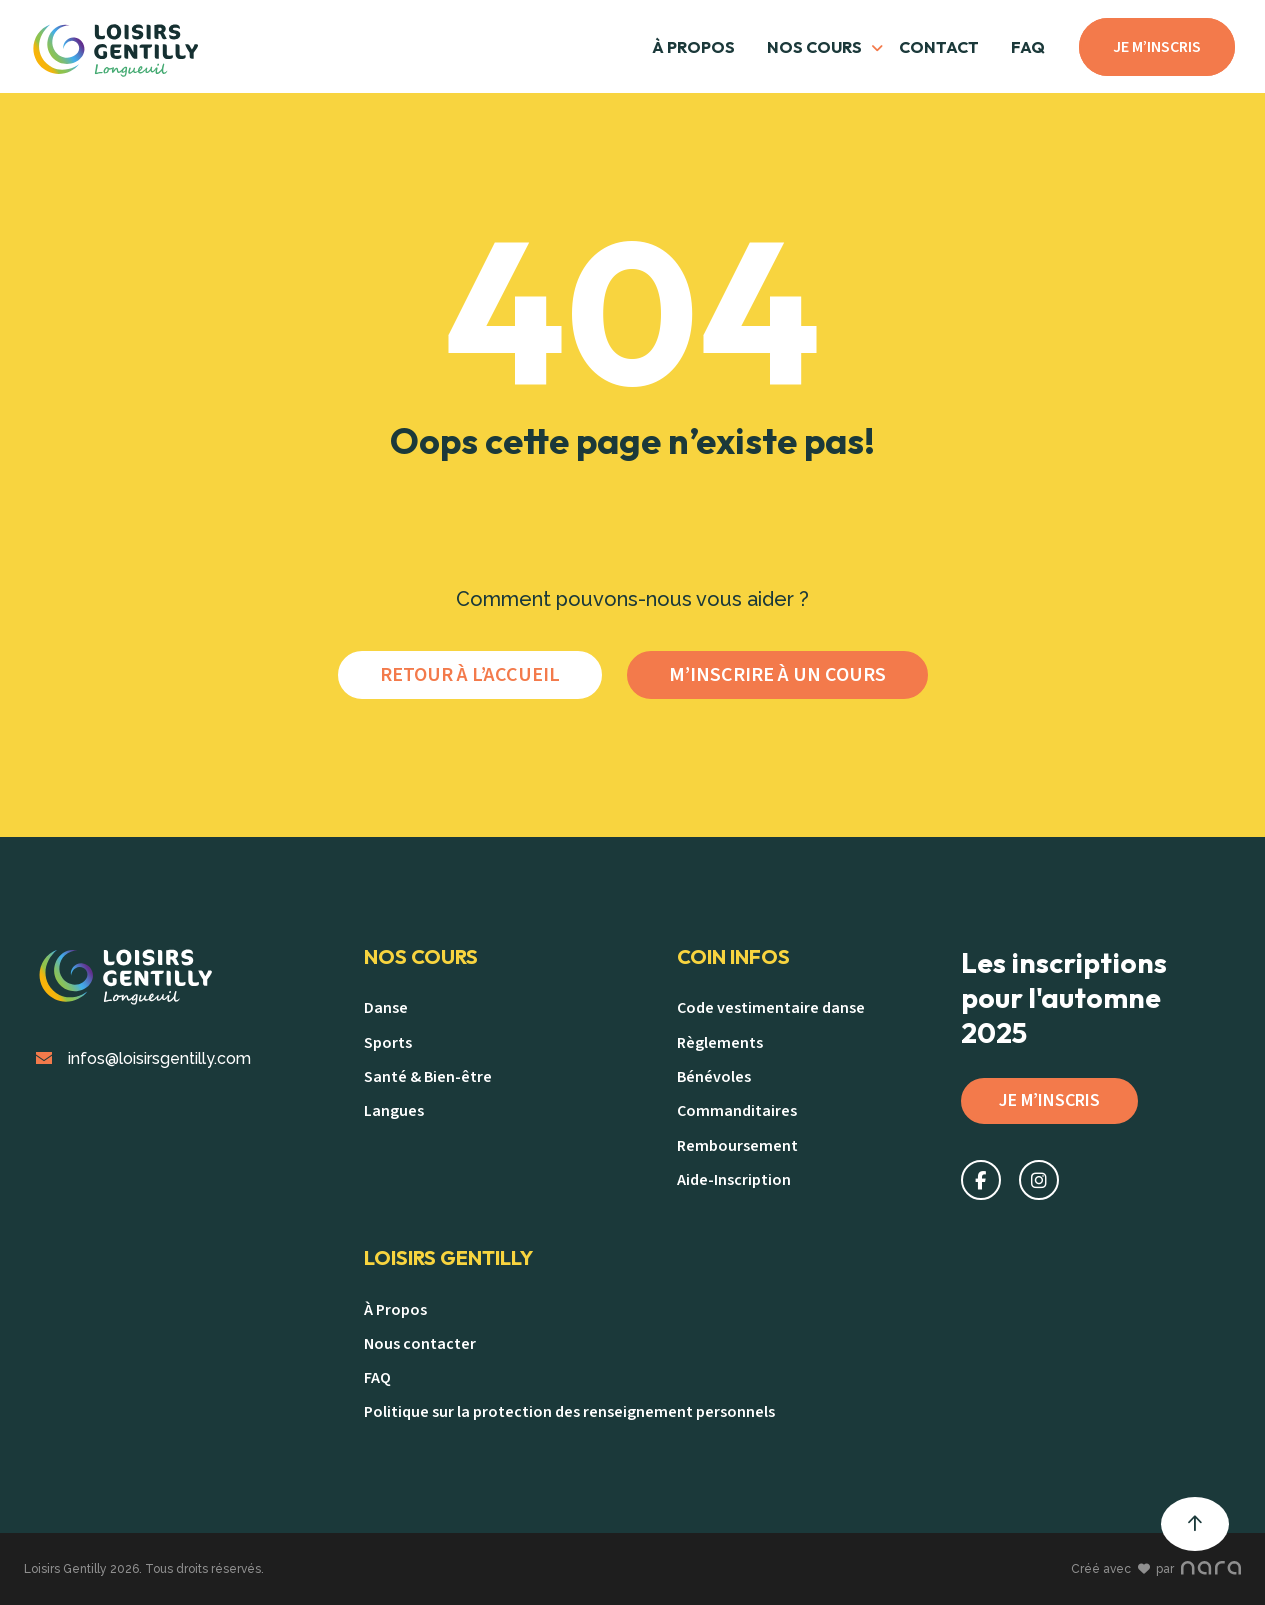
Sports (388, 1043)
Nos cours (814, 47)
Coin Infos (733, 957)
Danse (386, 1008)
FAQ (1028, 47)
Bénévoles (714, 1077)
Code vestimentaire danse (771, 1008)
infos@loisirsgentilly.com (143, 1058)
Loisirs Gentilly (448, 1258)
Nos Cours (421, 957)
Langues (394, 1111)
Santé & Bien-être (428, 1077)
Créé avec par (1156, 1569)
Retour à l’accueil (470, 675)
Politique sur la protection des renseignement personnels (569, 1412)
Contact (939, 47)
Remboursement (737, 1146)
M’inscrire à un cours (777, 675)
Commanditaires (737, 1111)
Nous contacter (420, 1344)
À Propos (693, 47)
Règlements (720, 1043)
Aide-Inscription (734, 1180)
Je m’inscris (1157, 47)
